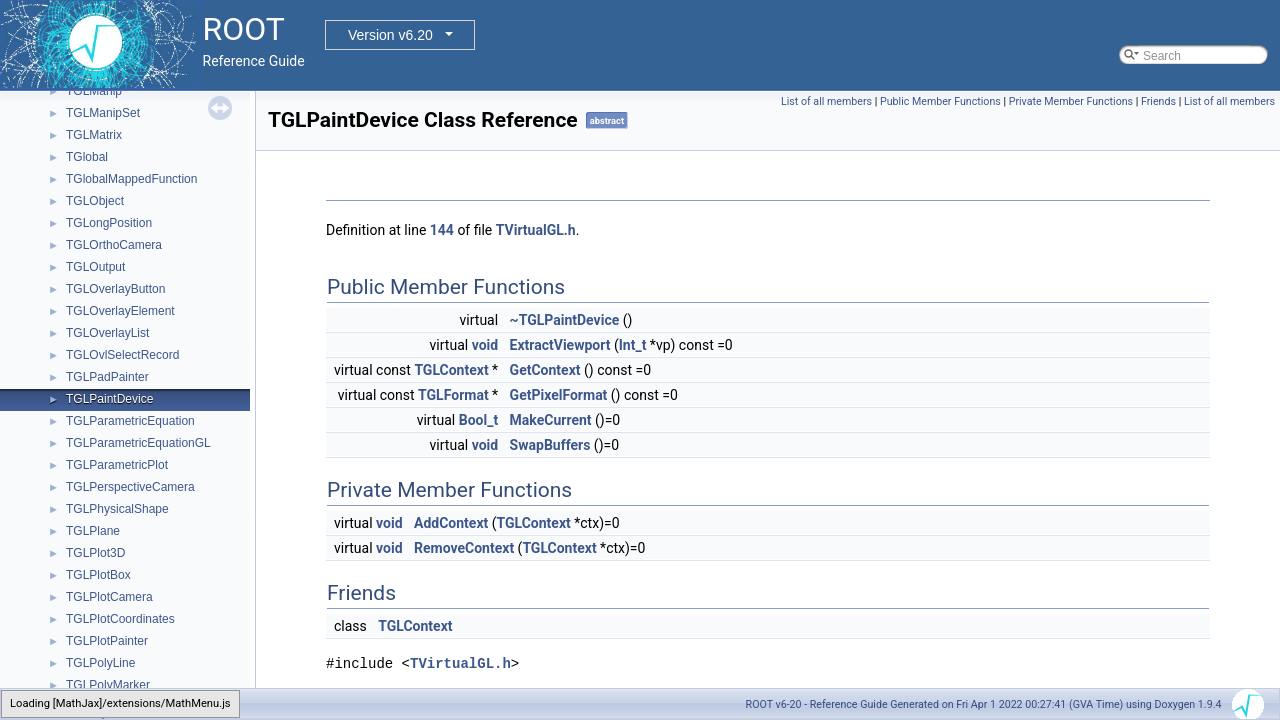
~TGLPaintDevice (565, 320)
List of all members (826, 101)
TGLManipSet (103, 113)
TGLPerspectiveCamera (130, 487)
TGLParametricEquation (130, 421)
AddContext (451, 523)
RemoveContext (464, 548)
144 (442, 230)
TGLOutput (95, 267)
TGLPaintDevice (109, 399)
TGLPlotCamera (109, 597)
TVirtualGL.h (536, 230)
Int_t (633, 345)
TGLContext (451, 370)
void (485, 345)
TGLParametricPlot (117, 465)
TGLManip (94, 91)
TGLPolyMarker (108, 685)
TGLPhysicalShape (117, 509)
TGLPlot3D (95, 553)
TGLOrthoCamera (114, 245)
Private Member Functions (1071, 101)
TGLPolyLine (100, 663)
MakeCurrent (551, 420)
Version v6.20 (390, 35)
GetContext (545, 370)
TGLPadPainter (107, 377)
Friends (1158, 101)
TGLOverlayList (107, 333)
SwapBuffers (550, 445)
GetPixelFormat (559, 395)
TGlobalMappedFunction (131, 179)
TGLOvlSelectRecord (122, 355)
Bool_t (478, 420)
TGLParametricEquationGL (138, 443)
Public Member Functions (940, 101)
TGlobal (87, 157)
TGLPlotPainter (107, 641)
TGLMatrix (94, 135)
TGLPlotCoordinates (120, 619)
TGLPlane (93, 531)
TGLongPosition (109, 223)
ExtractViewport (560, 345)
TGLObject (95, 201)
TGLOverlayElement (120, 311)
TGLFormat (453, 395)
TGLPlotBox (98, 575)
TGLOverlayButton (115, 289)
